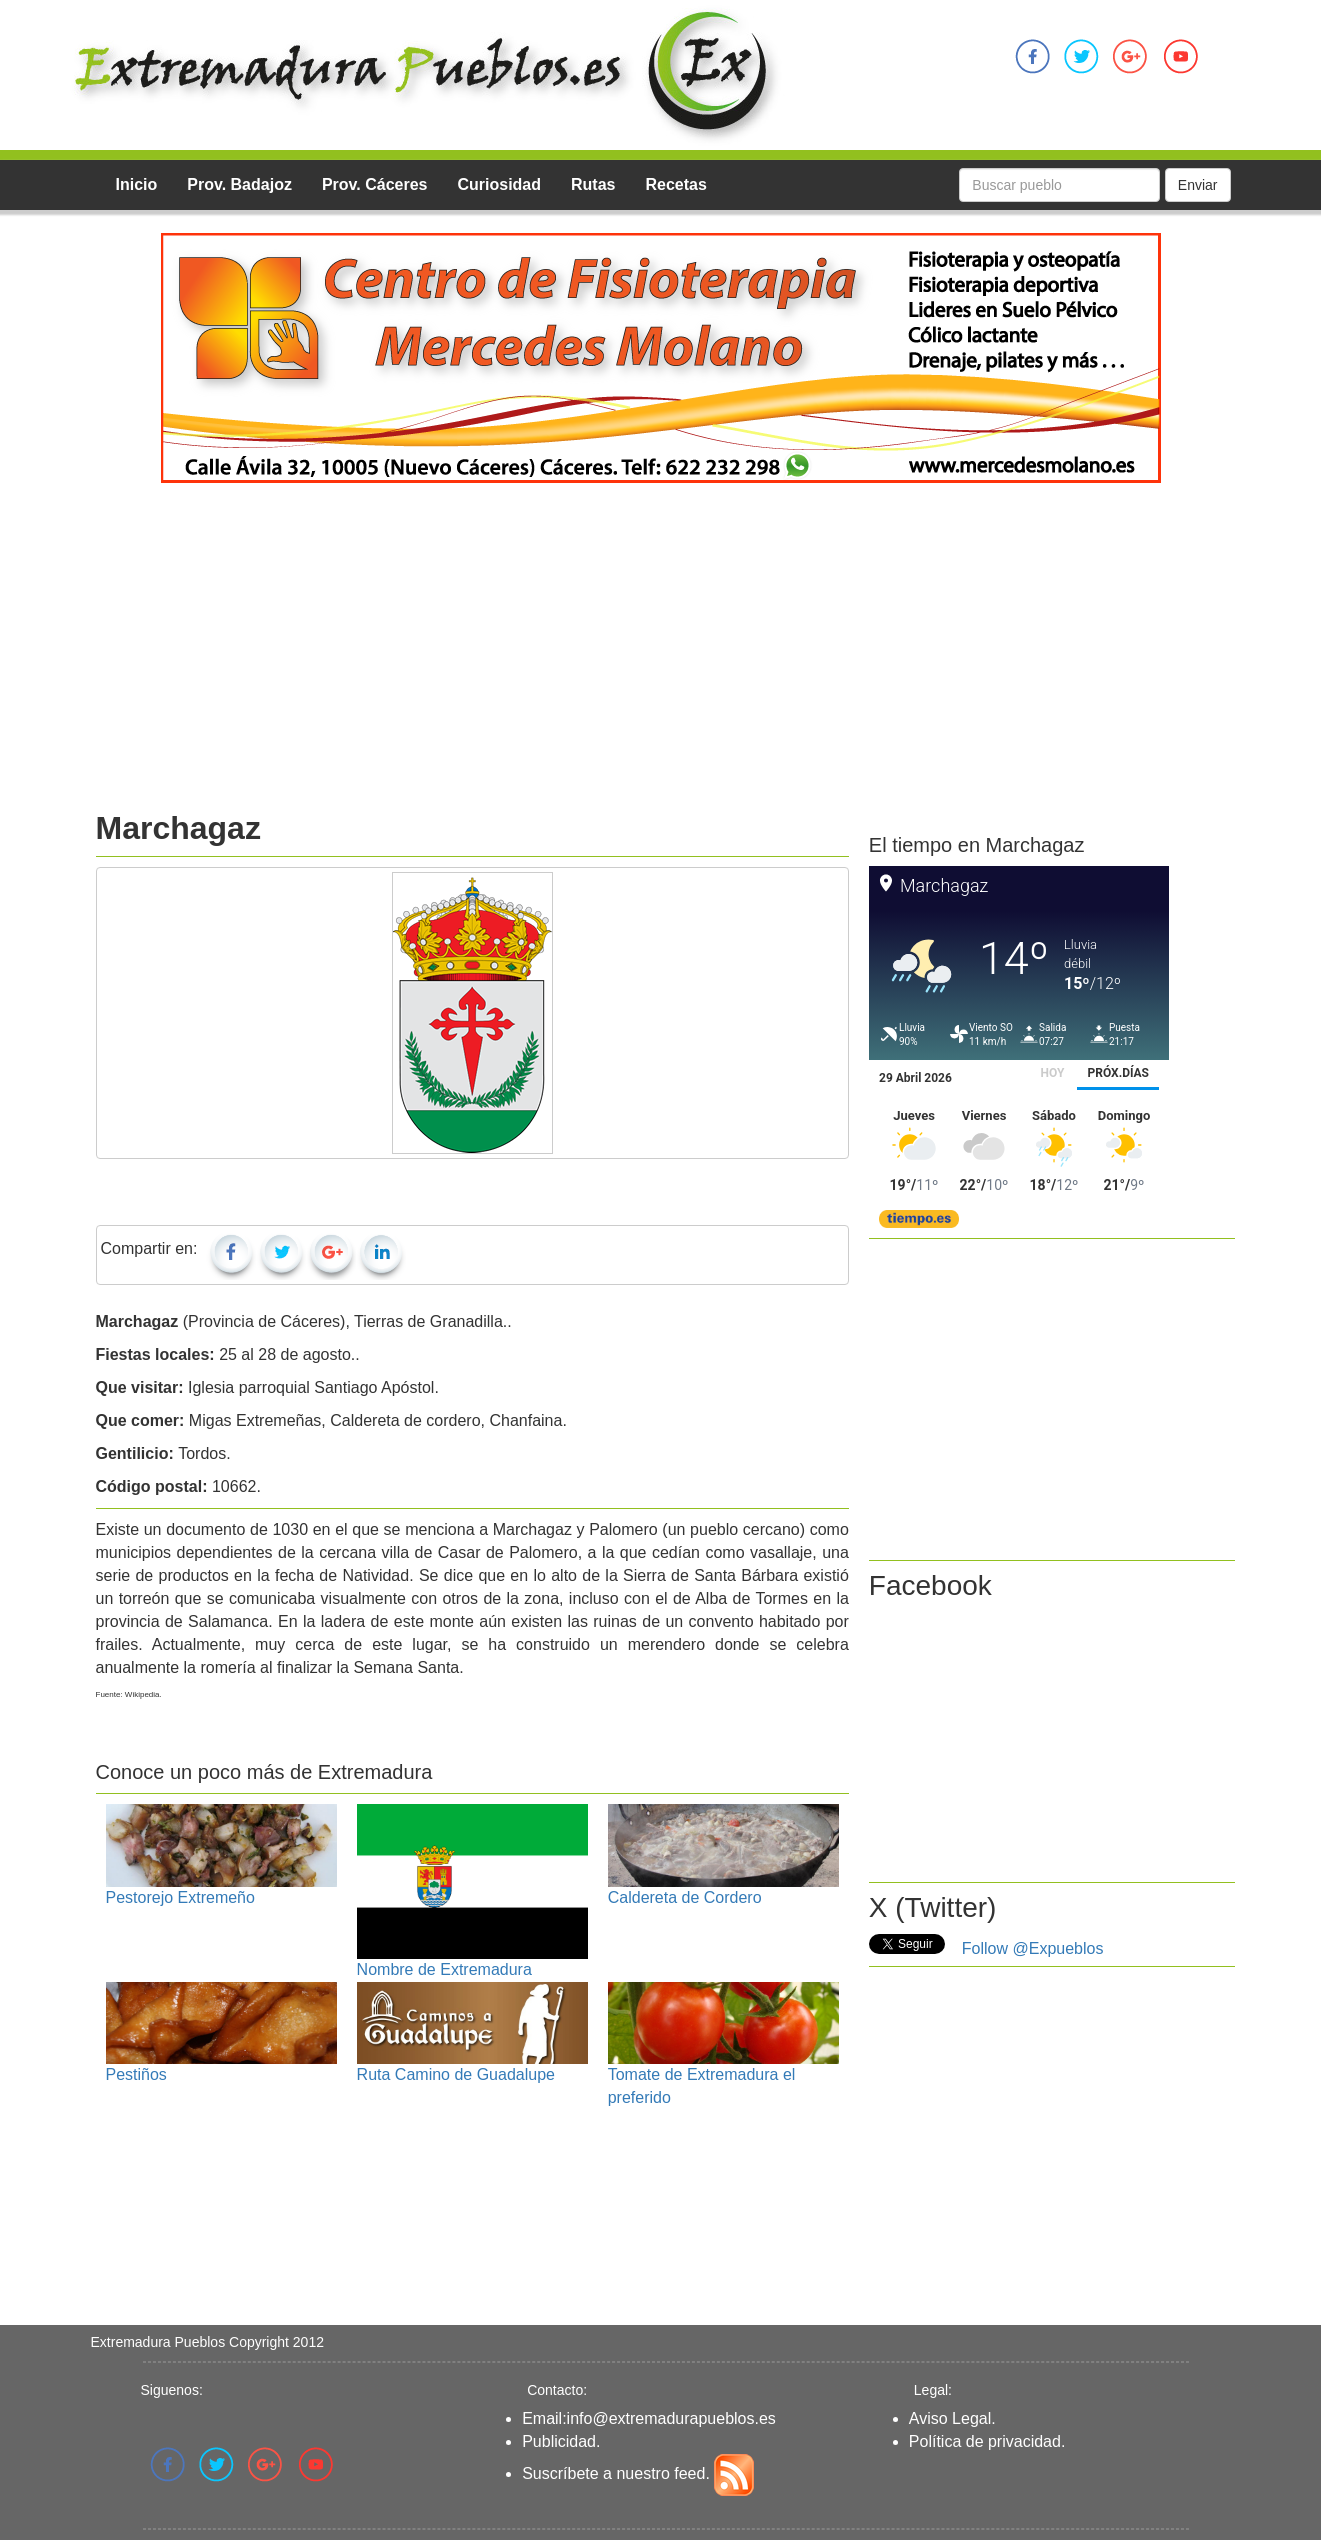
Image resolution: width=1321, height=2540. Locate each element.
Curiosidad (499, 184)
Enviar (1198, 185)
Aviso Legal (950, 2418)
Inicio (137, 184)
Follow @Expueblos (1033, 1948)
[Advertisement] (661, 656)
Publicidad (559, 2441)
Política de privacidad (985, 2441)
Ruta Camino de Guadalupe (456, 2074)
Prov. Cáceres (375, 184)
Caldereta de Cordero (685, 1897)
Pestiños (136, 2074)
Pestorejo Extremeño (180, 1897)
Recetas (675, 184)
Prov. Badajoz (239, 184)
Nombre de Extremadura (444, 1969)
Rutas (593, 184)
